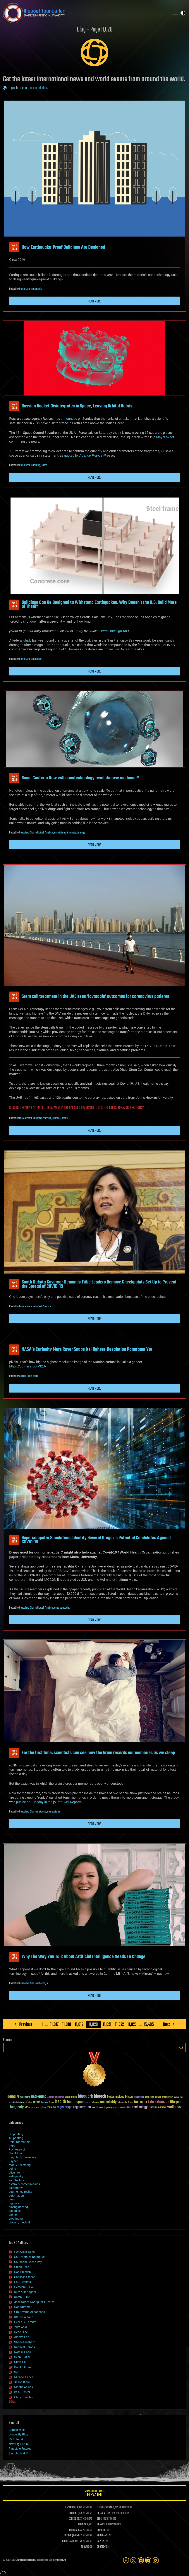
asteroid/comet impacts (24, 2184)
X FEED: (72, 2519)
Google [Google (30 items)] (51, 2102)
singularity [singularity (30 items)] (108, 2107)
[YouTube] (148, 2560)
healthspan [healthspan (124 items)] (75, 2102)
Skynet (13, 2161)
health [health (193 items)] (60, 2101)
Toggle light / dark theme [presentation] (183, 13)
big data (14, 2203)
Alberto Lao (24, 1376)
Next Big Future (19, 2444)
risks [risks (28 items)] (101, 2107)
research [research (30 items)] (95, 2107)
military (36, 465)
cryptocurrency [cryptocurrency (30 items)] (167, 2097)
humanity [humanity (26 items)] (88, 2103)
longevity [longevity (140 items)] (17, 2107)
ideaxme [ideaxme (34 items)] (95, 2102)
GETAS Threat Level (94, 2494)
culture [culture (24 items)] (176, 2097)
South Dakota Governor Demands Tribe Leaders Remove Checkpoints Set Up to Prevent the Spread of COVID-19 (99, 1284)
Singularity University (22, 2157)
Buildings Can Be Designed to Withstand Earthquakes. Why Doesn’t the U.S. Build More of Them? (99, 604)
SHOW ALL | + (14, 2402)
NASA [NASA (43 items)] (27, 2107)
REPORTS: (101, 2530)
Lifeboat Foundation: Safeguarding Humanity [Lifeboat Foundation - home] (85, 13)
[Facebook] (126, 2560)
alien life (14, 2172)
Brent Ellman (22, 2367)
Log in (12, 88)
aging (12, 2168)
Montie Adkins (23, 2387)
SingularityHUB (18, 2453)
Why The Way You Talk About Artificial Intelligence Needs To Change (83, 1956)
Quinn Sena (24, 289)
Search (181, 2047)
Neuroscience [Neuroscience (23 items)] (35, 2108)
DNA (12, 2146)
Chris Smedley (23, 2397)
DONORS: (82, 2524)
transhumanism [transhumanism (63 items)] (157, 2107)
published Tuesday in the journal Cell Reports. (49, 1802)
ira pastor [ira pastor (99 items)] (140, 2102)
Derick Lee (21, 2332)
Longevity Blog (18, 2434)
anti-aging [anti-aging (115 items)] (39, 2096)
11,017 (54, 2024)
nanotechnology (77, 832)
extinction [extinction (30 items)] (28, 2102)
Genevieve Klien (26, 832)
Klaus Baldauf (23, 2317)
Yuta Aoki (20, 2327)
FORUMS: (85, 2547)
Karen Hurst (22, 2297)
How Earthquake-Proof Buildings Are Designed (63, 247)
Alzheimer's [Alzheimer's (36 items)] (25, 2097)
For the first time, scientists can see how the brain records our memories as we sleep (98, 1753)
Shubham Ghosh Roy (28, 2262)
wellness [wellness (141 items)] (174, 2107)
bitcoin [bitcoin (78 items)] (129, 2097)
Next (166, 2024)
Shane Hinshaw (24, 2342)
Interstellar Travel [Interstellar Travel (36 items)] (125, 2102)
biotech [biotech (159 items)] (100, 2096)
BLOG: (99, 2519)
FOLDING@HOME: (71, 2535)
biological (15, 2211)
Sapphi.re (61, 2560)
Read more (94, 301)
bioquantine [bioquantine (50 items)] (71, 2096)
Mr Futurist (16, 2439)
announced (69, 419)
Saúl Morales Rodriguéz (29, 2257)
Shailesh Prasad (24, 2277)
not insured (112, 649)
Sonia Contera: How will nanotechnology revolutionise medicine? (80, 778)
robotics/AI (43, 1983)
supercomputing (62, 1607)
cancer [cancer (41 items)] (158, 2097)
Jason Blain (22, 2382)
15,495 (149, 2024)
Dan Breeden (22, 2272)
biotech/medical (45, 832)
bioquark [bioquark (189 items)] (85, 2096)
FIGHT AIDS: (75, 2530)
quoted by (89, 455)
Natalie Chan (22, 2352)
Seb (16, 2372)
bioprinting (16, 2218)
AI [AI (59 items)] (18, 2097)
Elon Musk (15, 2153)
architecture (16, 2180)
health (65, 1118)
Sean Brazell (22, 2357)
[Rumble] (156, 2560)
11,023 (132, 2024)
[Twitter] (133, 2560)
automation (16, 2195)
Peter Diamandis (19, 2142)
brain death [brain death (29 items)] (149, 2097)
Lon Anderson (25, 1118)
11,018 (66, 2024)
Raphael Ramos (24, 2347)
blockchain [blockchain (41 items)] (139, 2097)
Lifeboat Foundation (26, 2560)
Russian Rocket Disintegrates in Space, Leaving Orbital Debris (77, 406)
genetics (56, 1118)
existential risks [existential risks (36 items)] (16, 2102)
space (44, 465)
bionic (13, 2214)
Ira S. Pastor (22, 2392)
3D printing (16, 2134)
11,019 (79, 2024)
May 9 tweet (165, 437)
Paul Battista (22, 2282)
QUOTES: (101, 2547)
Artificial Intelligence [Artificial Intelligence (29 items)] (55, 2097)
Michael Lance (23, 2377)
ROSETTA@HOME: (70, 2541)
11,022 (119, 2024)
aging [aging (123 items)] (11, 2096)
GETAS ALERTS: (104, 2513)
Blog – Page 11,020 (94, 29)
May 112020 (14, 247)
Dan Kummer (22, 2307)
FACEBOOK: (70, 2507)
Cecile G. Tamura (25, 2322)
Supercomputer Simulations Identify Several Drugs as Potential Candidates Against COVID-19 (96, 1540)
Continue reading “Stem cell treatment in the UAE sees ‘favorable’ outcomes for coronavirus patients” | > (78, 1108)
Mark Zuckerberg (20, 2165)
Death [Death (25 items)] (181, 2097)
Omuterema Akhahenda (29, 2312)
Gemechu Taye (24, 2287)
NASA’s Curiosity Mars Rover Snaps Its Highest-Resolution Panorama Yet (87, 1349)
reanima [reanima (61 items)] (51, 2107)
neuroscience (53, 1811)
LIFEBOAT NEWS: (105, 2507)
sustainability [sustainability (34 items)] (125, 2107)
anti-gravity (16, 2176)
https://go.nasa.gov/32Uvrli (29, 1366)
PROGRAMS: (102, 2535)
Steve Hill (20, 2362)
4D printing (16, 2138)
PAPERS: (101, 2541)
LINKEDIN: (72, 2513)
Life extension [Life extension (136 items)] (158, 2101)
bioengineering (18, 2207)
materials (37, 289)
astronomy (16, 2188)
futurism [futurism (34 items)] (44, 2102)
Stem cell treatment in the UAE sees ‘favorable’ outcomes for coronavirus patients (95, 996)
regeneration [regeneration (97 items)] (82, 2107)
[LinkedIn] (141, 2560)
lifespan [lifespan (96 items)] (175, 2102)
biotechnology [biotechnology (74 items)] (115, 2097)
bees (12, 2199)
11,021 (107, 2024)
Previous (25, 2024)
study (27, 640)
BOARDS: (101, 2524)
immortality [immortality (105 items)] (108, 2102)
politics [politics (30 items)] (43, 2107)
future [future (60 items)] (36, 2102)
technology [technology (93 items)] (140, 2107)
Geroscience (17, 2430)
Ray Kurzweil (17, 2149)
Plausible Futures (20, 2448)
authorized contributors (34, 88)
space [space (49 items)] (116, 2107)
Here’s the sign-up (113, 631)
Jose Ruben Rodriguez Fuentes (34, 2302)
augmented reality (20, 2191)
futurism (37, 659)
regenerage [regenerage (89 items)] (64, 2107)
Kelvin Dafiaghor (25, 2292)
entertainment (61, 832)
